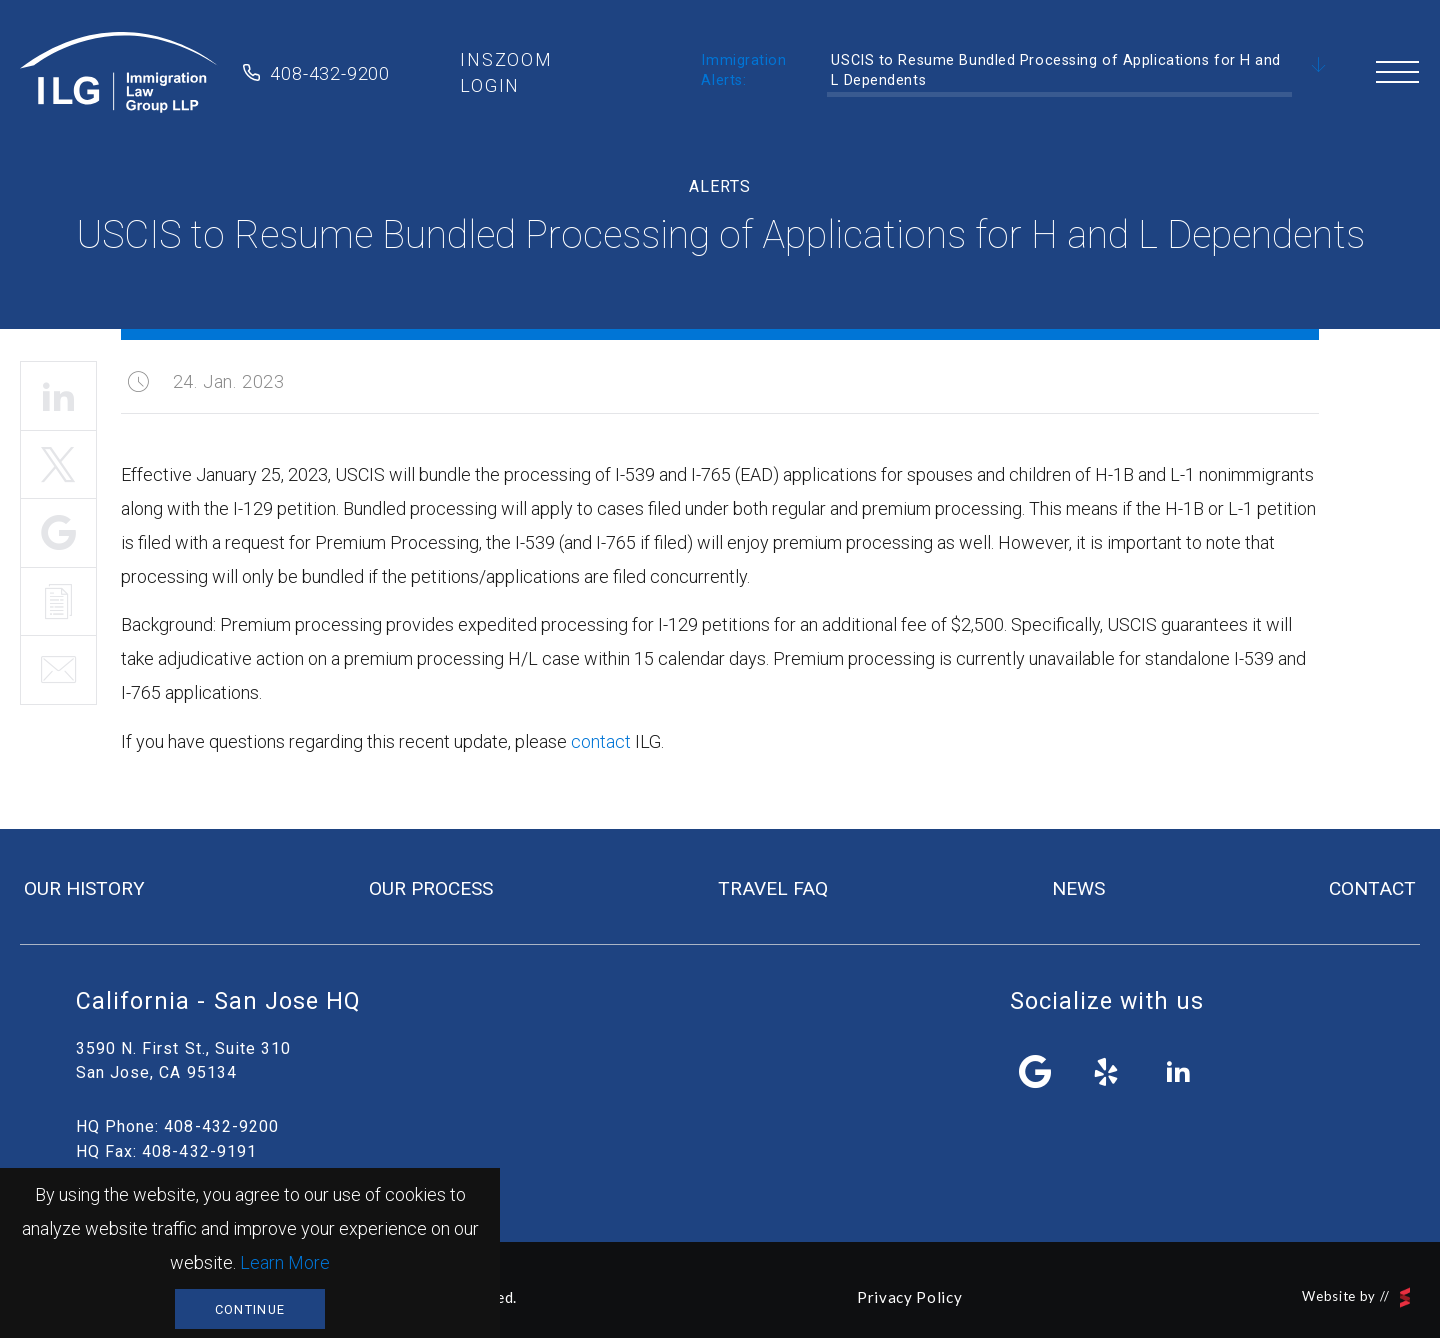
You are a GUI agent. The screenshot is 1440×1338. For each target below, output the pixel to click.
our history (84, 888)
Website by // (1356, 1297)
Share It (58, 533)
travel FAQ (773, 888)
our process (431, 888)
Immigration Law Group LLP (119, 73)
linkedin (1178, 1072)
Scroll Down (1319, 66)
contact (601, 741)
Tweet (58, 465)
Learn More (285, 1262)
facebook (1036, 1072)
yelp (1107, 1072)
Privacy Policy (909, 1297)
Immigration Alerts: (743, 70)
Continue (250, 1309)
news (1078, 888)
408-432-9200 (330, 73)
